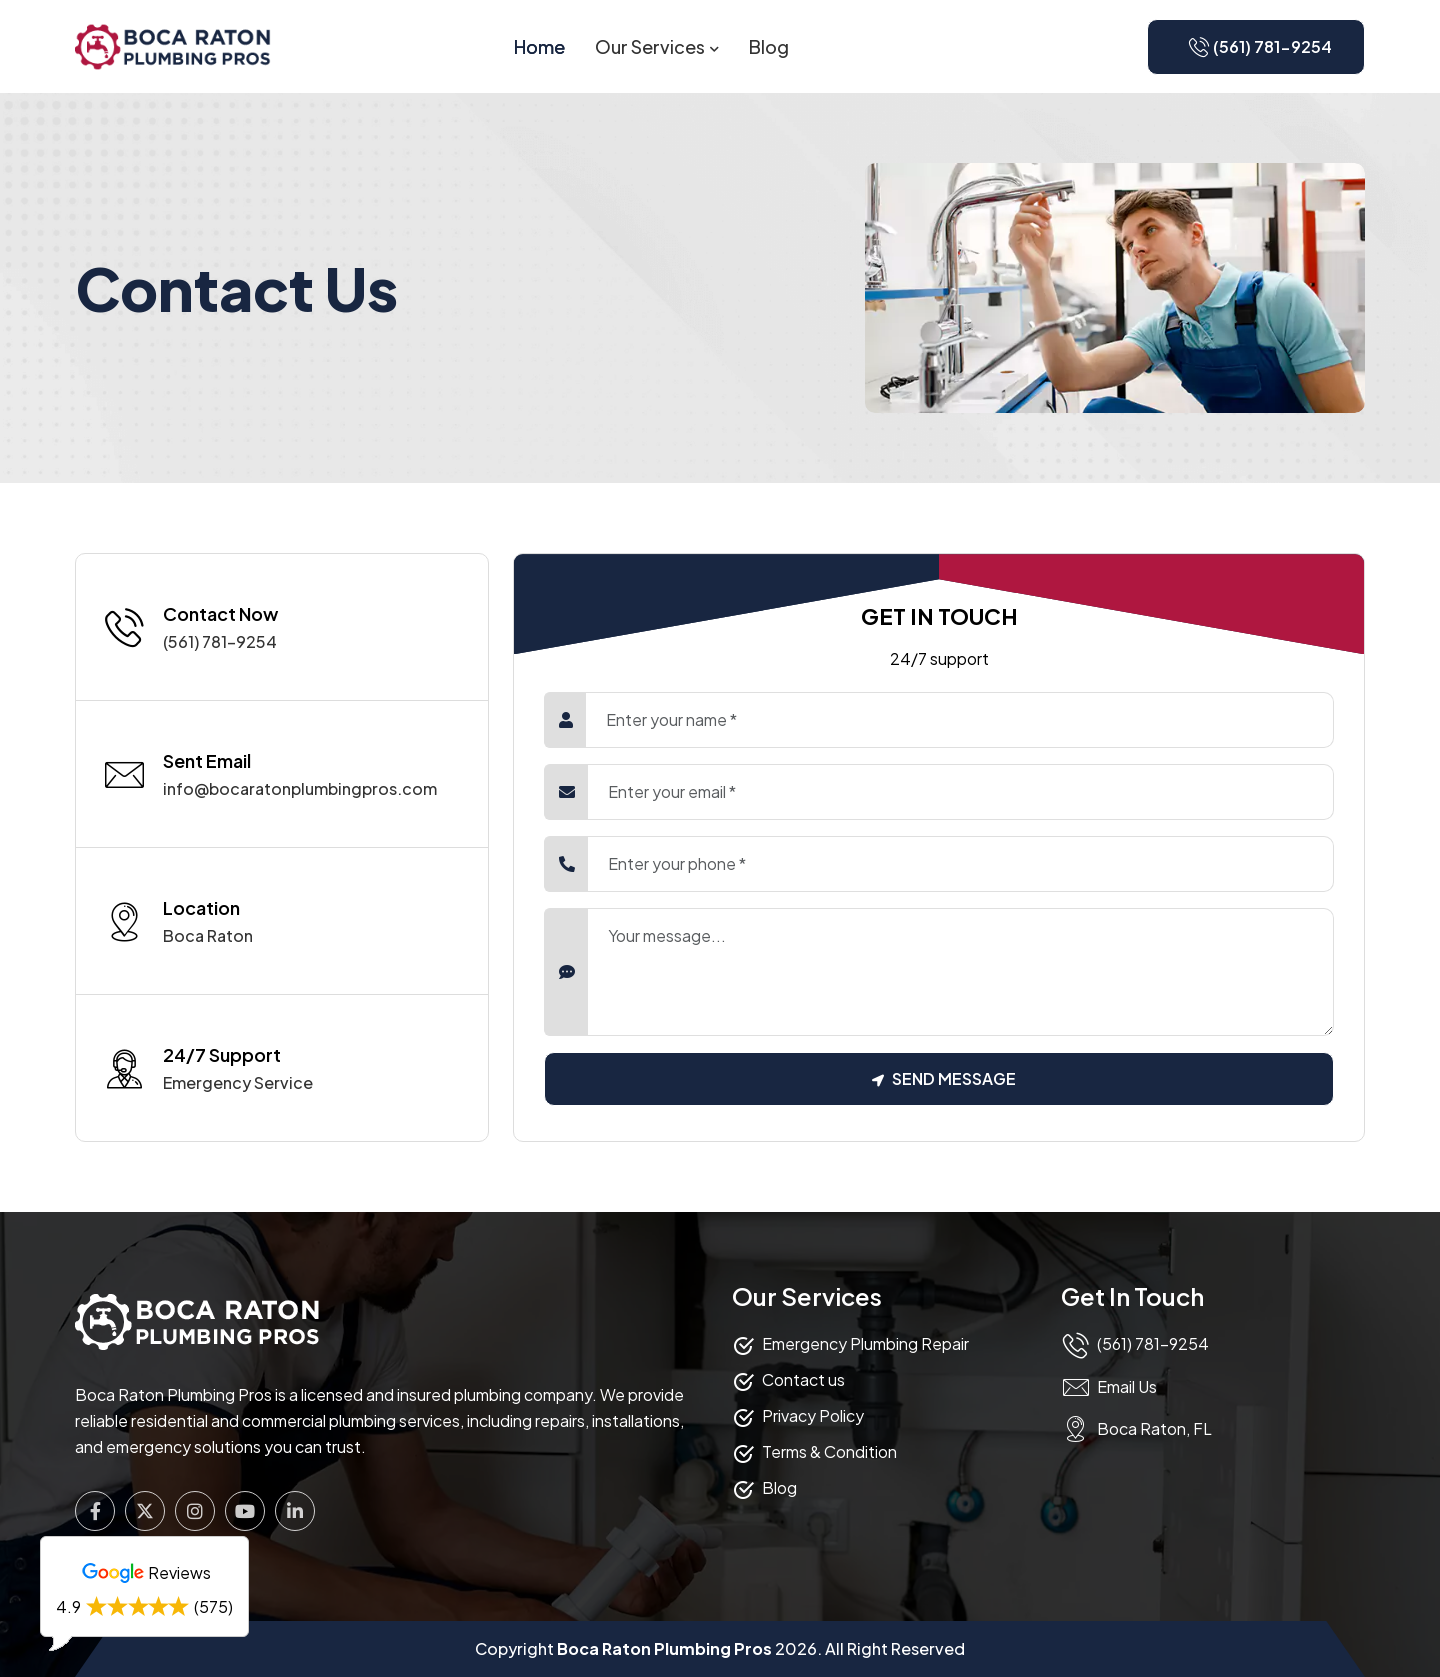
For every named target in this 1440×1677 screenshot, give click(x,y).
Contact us (803, 1379)
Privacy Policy (813, 1415)
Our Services (650, 46)
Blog (769, 46)
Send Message (944, 1078)
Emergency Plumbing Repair (865, 1343)
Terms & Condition (829, 1451)
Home (539, 46)
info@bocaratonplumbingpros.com (300, 788)
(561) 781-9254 (220, 641)
